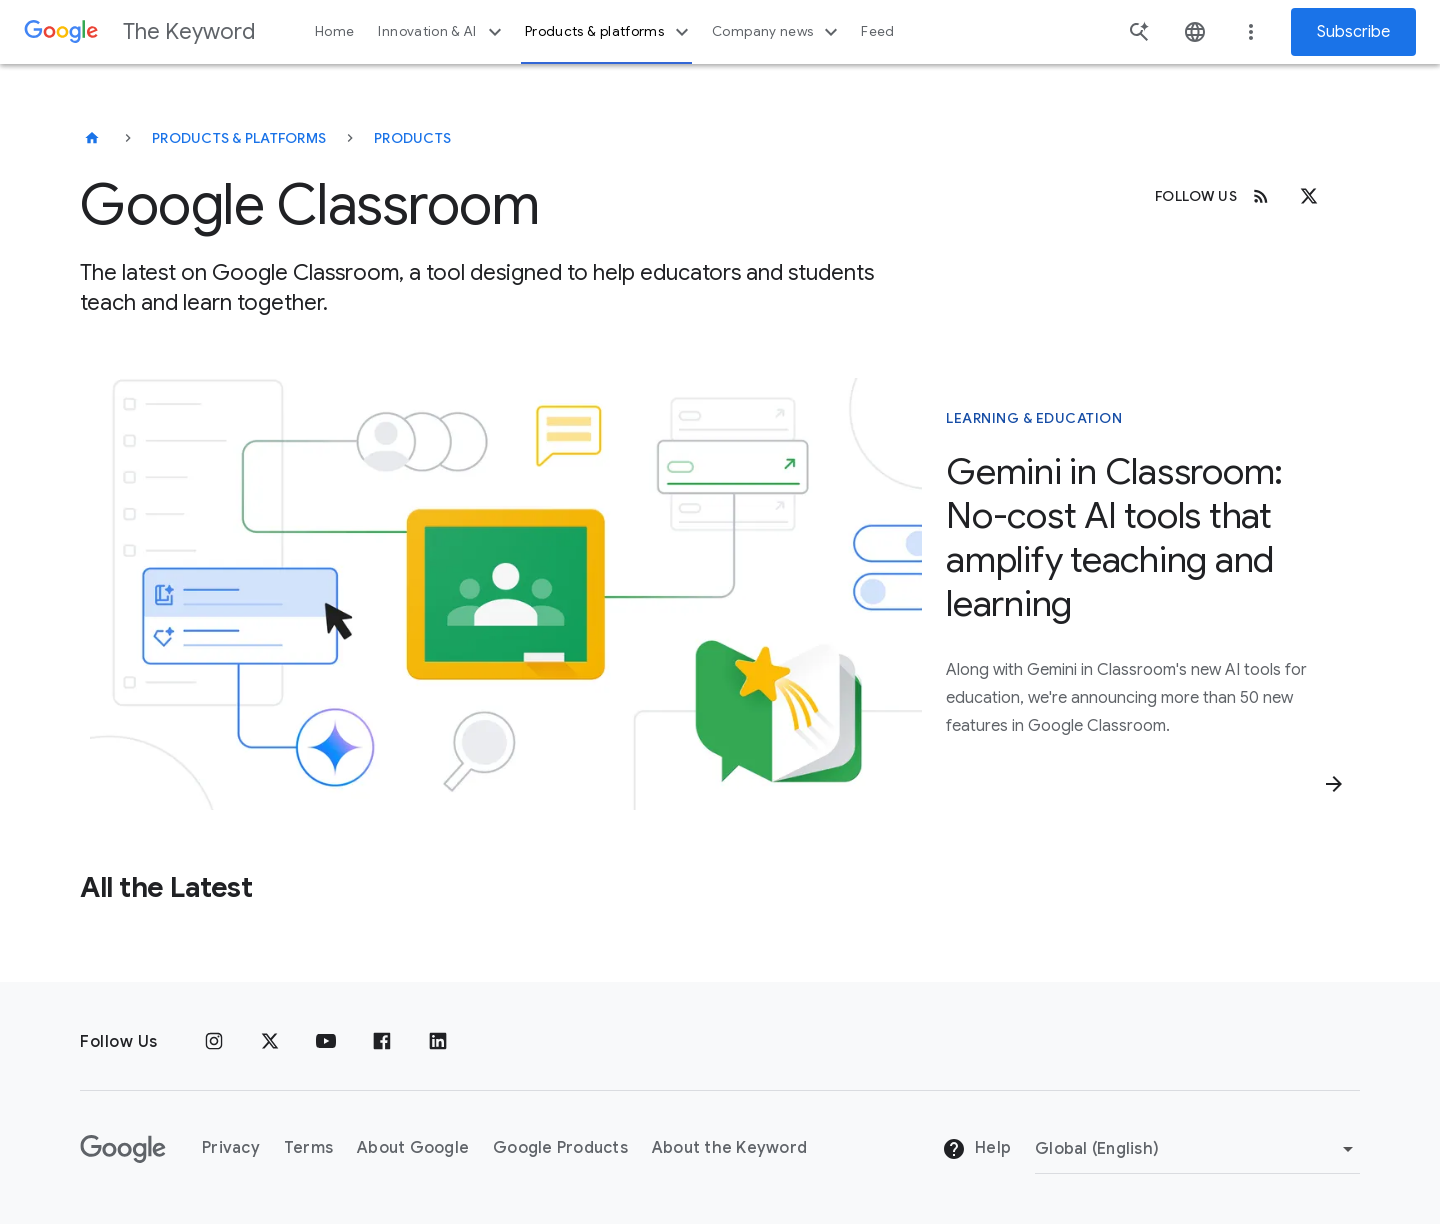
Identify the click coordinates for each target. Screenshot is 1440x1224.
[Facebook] (382, 1042)
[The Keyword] (92, 138)
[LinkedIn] (438, 1042)
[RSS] (1261, 196)
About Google (413, 1148)
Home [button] (334, 31)
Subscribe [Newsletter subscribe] (1353, 32)
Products (412, 138)
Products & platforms (609, 32)
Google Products (560, 1148)
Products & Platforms (239, 138)
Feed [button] (877, 31)
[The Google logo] (123, 1149)
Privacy (231, 1148)
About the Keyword (729, 1148)
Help (976, 1149)
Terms (308, 1148)
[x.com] (1309, 196)
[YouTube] (326, 1042)
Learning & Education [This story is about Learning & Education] (1034, 418)
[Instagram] (214, 1042)
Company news (777, 32)
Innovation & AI (442, 32)
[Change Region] (1197, 1149)
